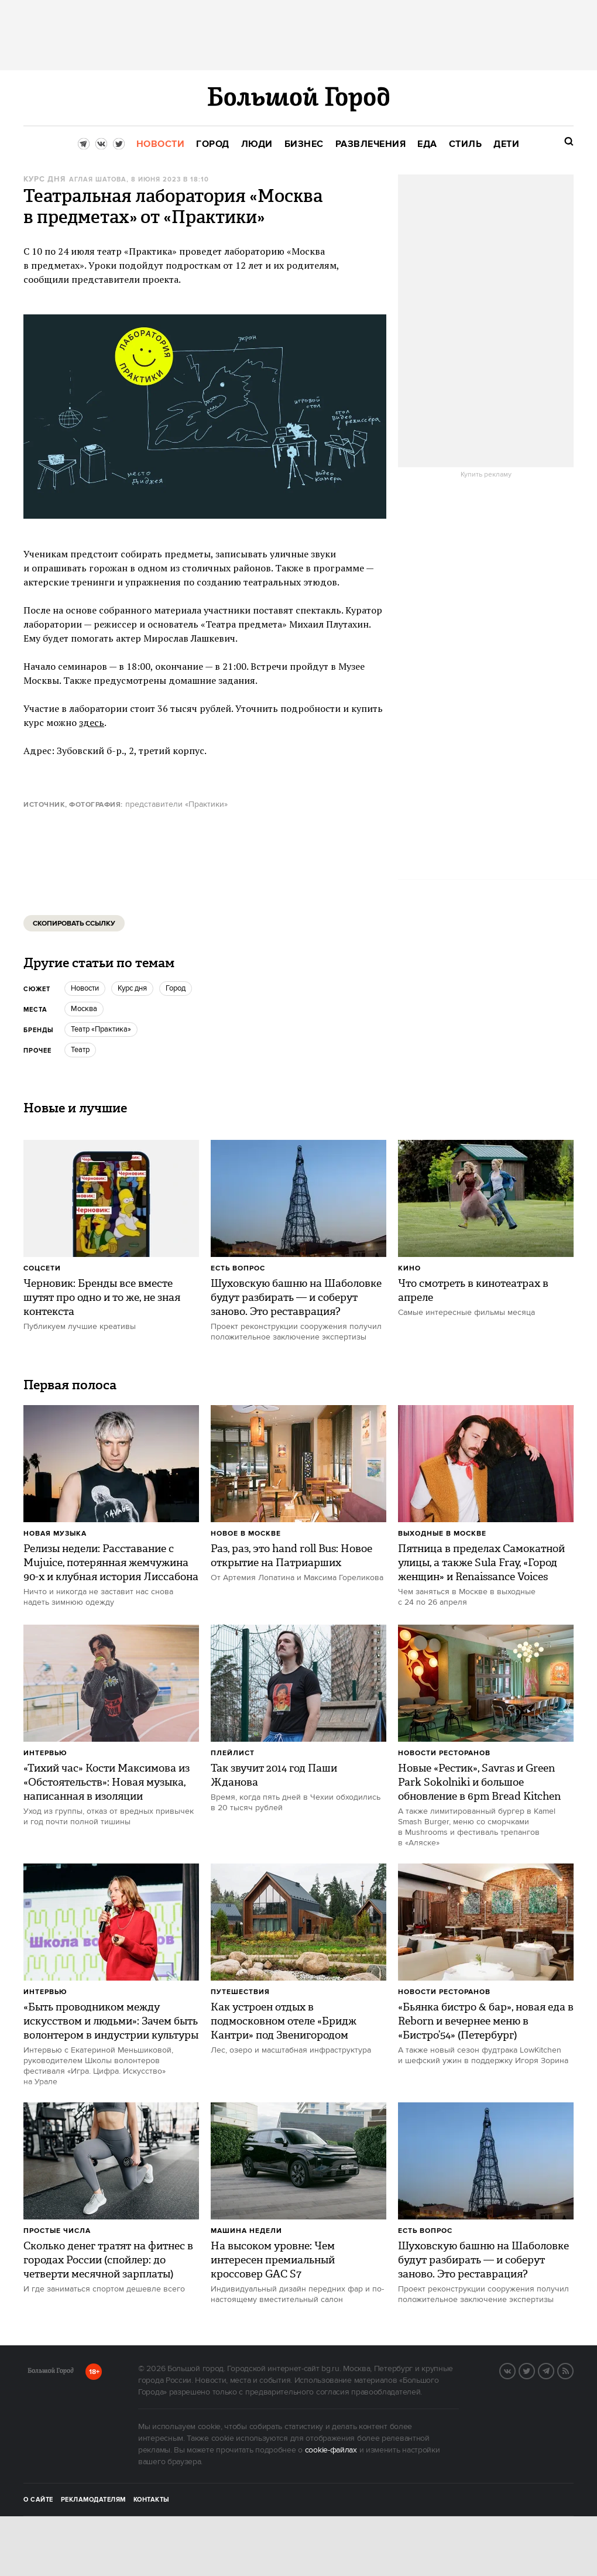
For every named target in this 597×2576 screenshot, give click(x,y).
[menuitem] (160, 144)
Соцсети (42, 1268)
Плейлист (233, 1753)
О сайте (38, 2500)
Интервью (45, 1753)
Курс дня (44, 179)
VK (515, 2370)
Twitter (534, 2370)
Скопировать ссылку (74, 923)
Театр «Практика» (101, 1029)
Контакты (151, 2500)
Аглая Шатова (97, 180)
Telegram (553, 2370)
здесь (91, 722)
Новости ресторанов (444, 1753)
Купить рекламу (486, 474)
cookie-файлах (331, 2450)
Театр (80, 1049)
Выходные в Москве (442, 1533)
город (176, 988)
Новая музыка (55, 1533)
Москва (84, 1008)
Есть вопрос (238, 1268)
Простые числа (57, 2230)
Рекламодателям (93, 2500)
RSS (573, 2370)
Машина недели (246, 2230)
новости (85, 988)
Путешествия (240, 1992)
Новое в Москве (246, 1533)
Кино (409, 1268)
